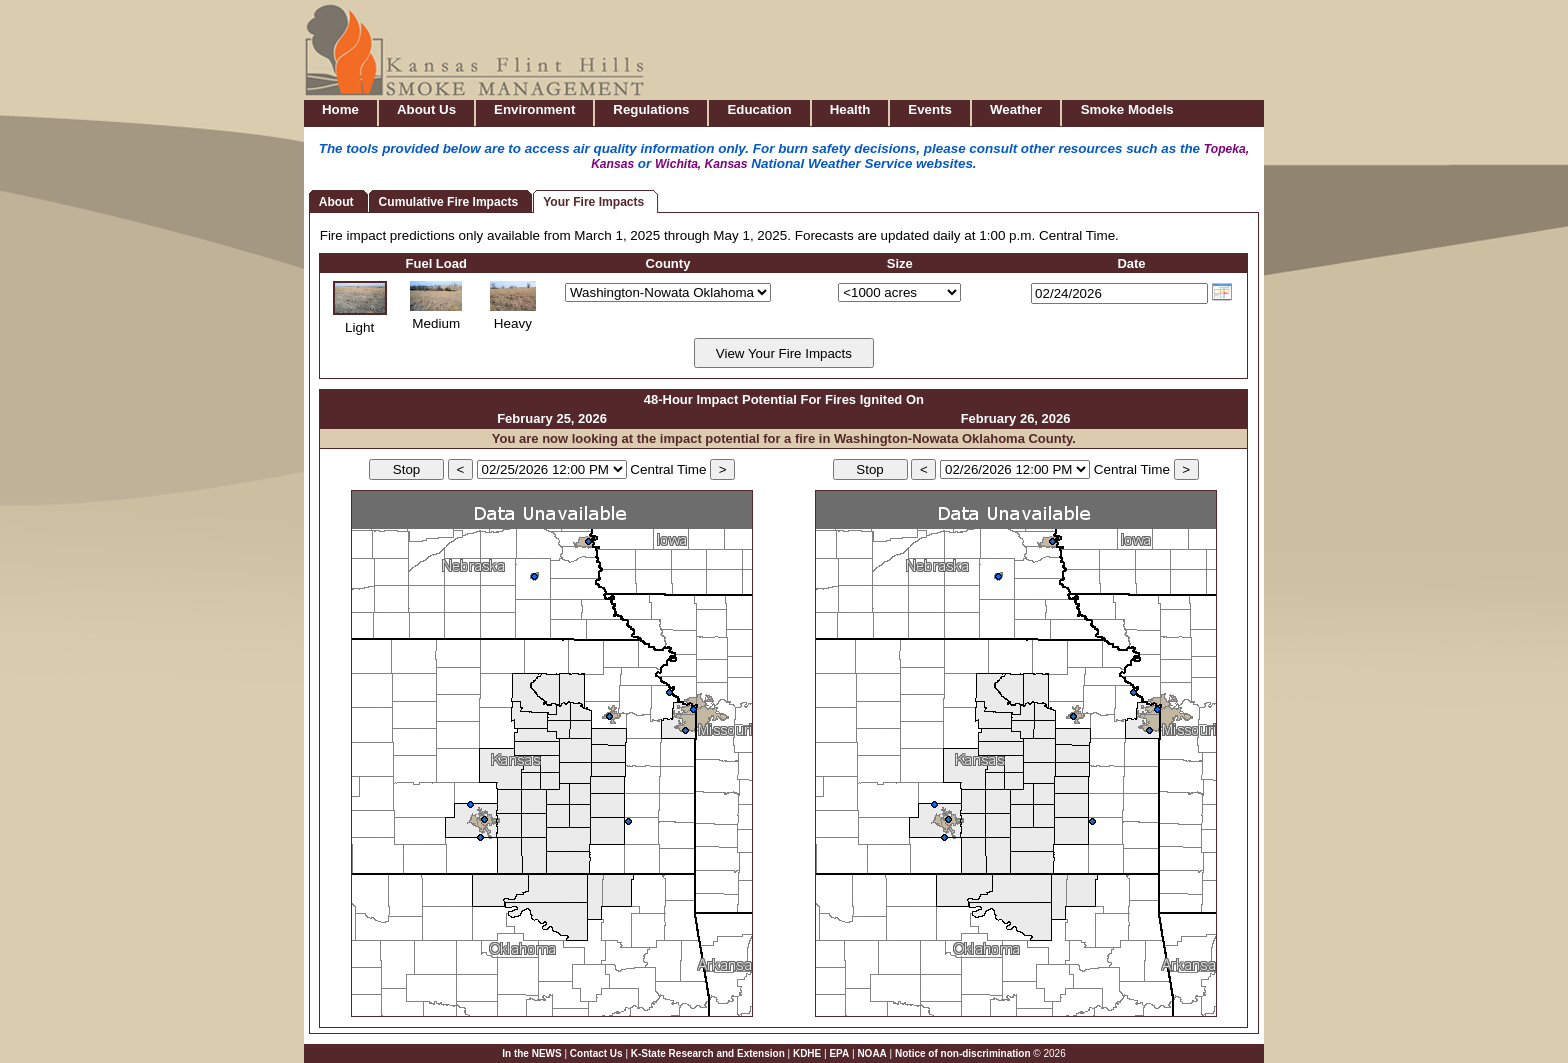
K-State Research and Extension (708, 1053)
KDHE (807, 1053)
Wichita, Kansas (701, 164)
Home (340, 109)
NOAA (871, 1053)
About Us (426, 109)
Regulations (651, 109)
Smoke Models (1127, 109)
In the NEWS (531, 1053)
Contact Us (596, 1053)
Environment (534, 109)
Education (759, 109)
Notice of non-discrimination (963, 1053)
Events (930, 109)
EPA (839, 1053)
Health (850, 109)
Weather (1016, 109)
